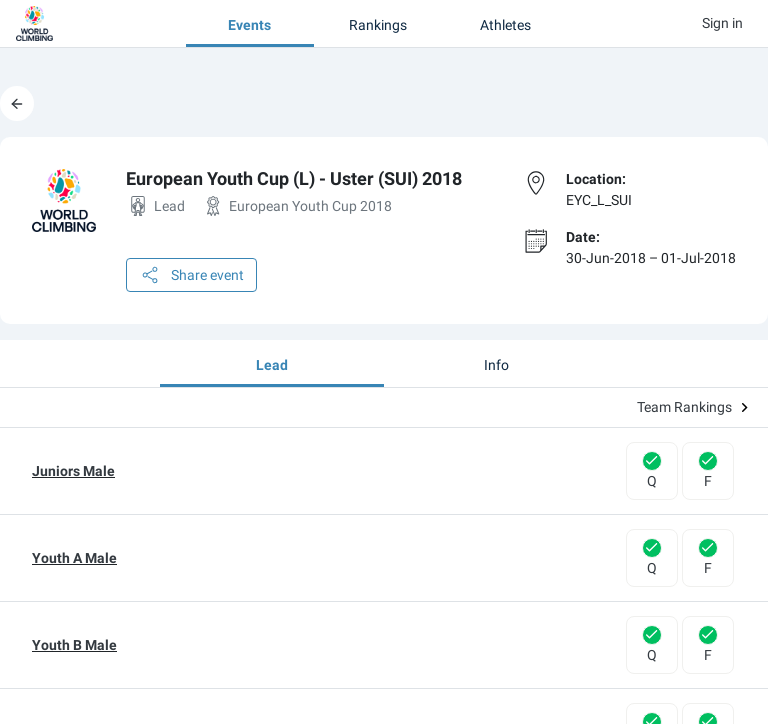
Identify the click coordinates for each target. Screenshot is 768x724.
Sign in (722, 23)
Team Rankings (692, 407)
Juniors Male (73, 471)
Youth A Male (74, 558)
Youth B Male (74, 645)
